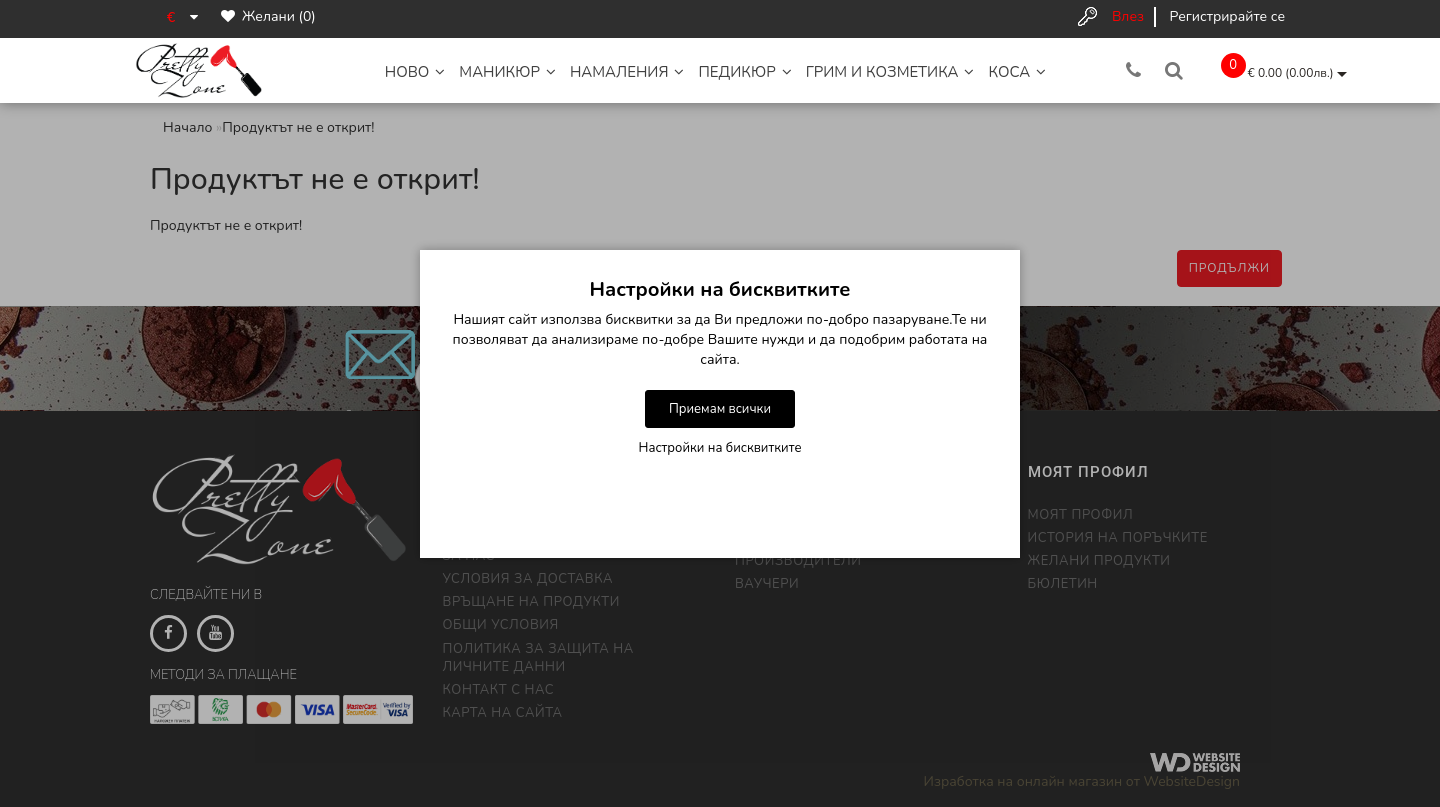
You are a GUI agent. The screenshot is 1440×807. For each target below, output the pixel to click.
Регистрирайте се (1227, 16)
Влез (1128, 16)
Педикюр (744, 72)
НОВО (415, 72)
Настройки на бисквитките (720, 448)
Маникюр (507, 72)
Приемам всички (720, 409)
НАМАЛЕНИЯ (627, 72)
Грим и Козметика (890, 72)
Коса (1017, 72)
